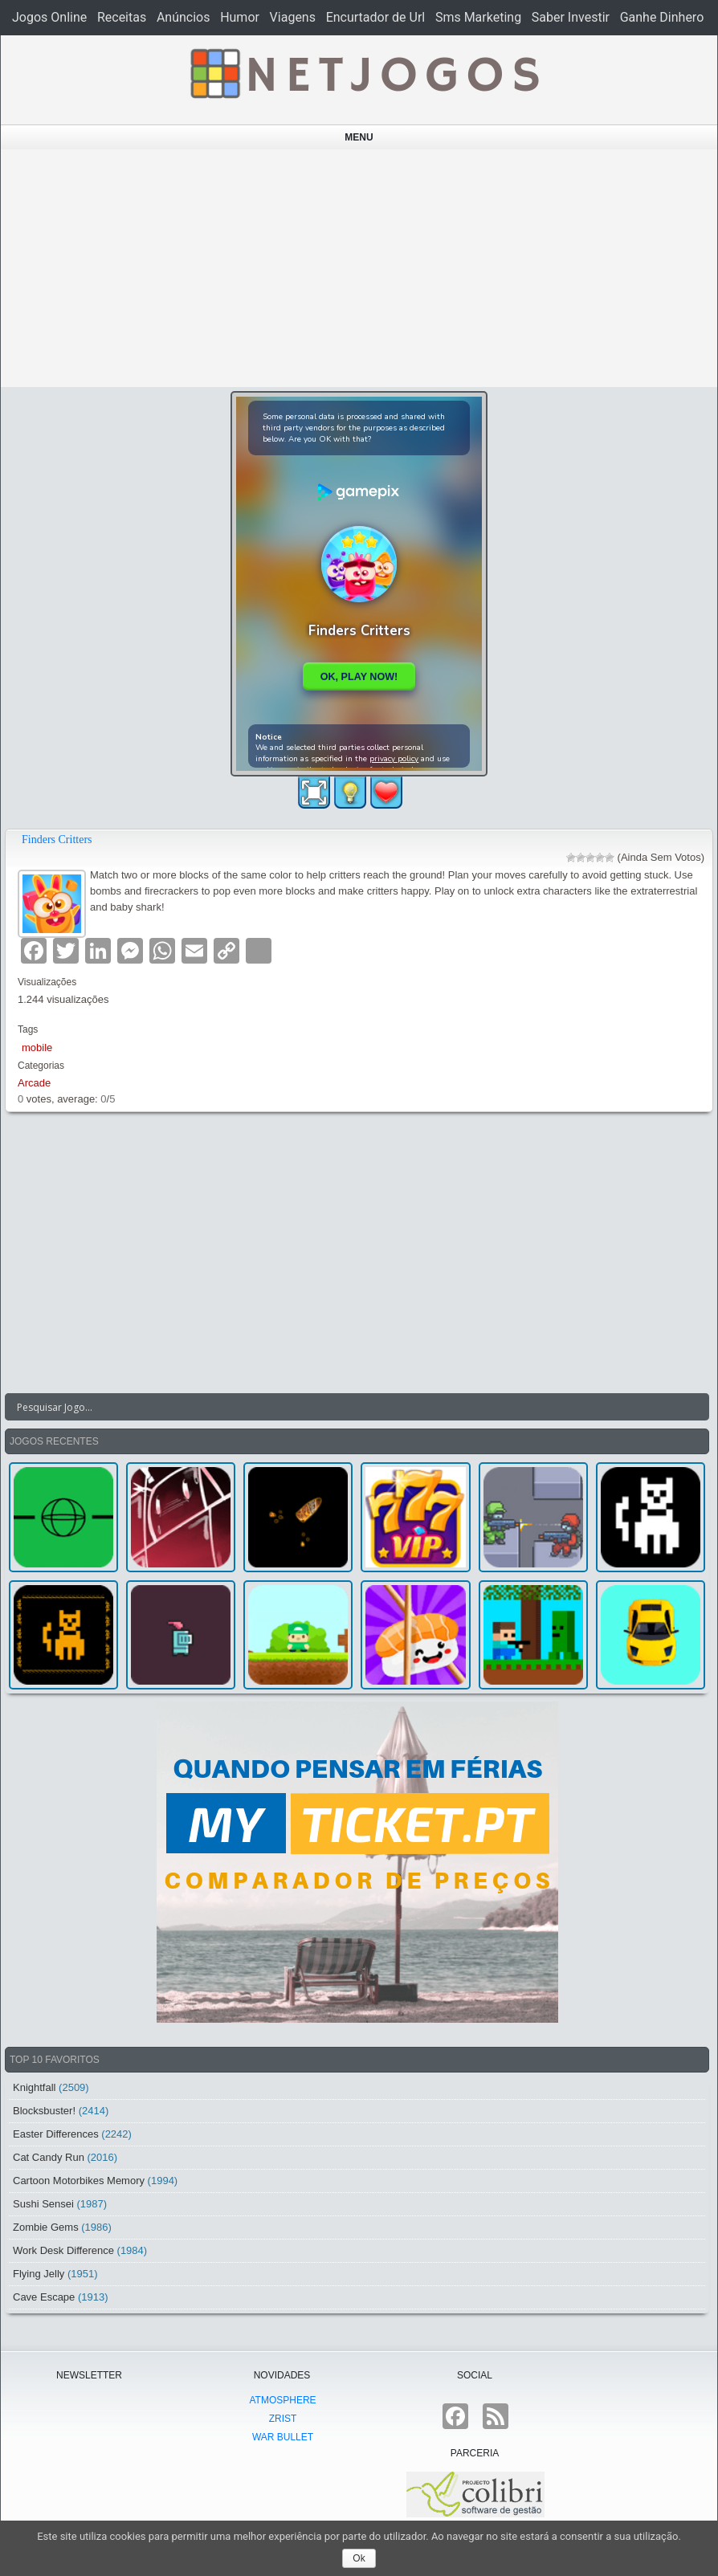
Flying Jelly (38, 2274)
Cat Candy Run (48, 2157)
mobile (37, 1047)
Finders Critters (57, 840)
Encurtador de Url (376, 17)
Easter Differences (56, 2134)
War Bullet (282, 2437)
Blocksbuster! (44, 2111)
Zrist (283, 2418)
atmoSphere (282, 2400)
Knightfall (34, 2087)
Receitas (121, 17)
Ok (359, 2558)
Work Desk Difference (63, 2250)
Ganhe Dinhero (662, 17)
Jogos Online (49, 17)
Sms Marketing (478, 17)
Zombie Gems (46, 2227)
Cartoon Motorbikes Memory (79, 2181)
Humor (239, 17)
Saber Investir (571, 17)
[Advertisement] (359, 268)
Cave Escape (44, 2297)
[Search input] (347, 1406)
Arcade (34, 1083)
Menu (359, 137)
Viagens (293, 17)
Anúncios (183, 17)
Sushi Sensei (43, 2204)
